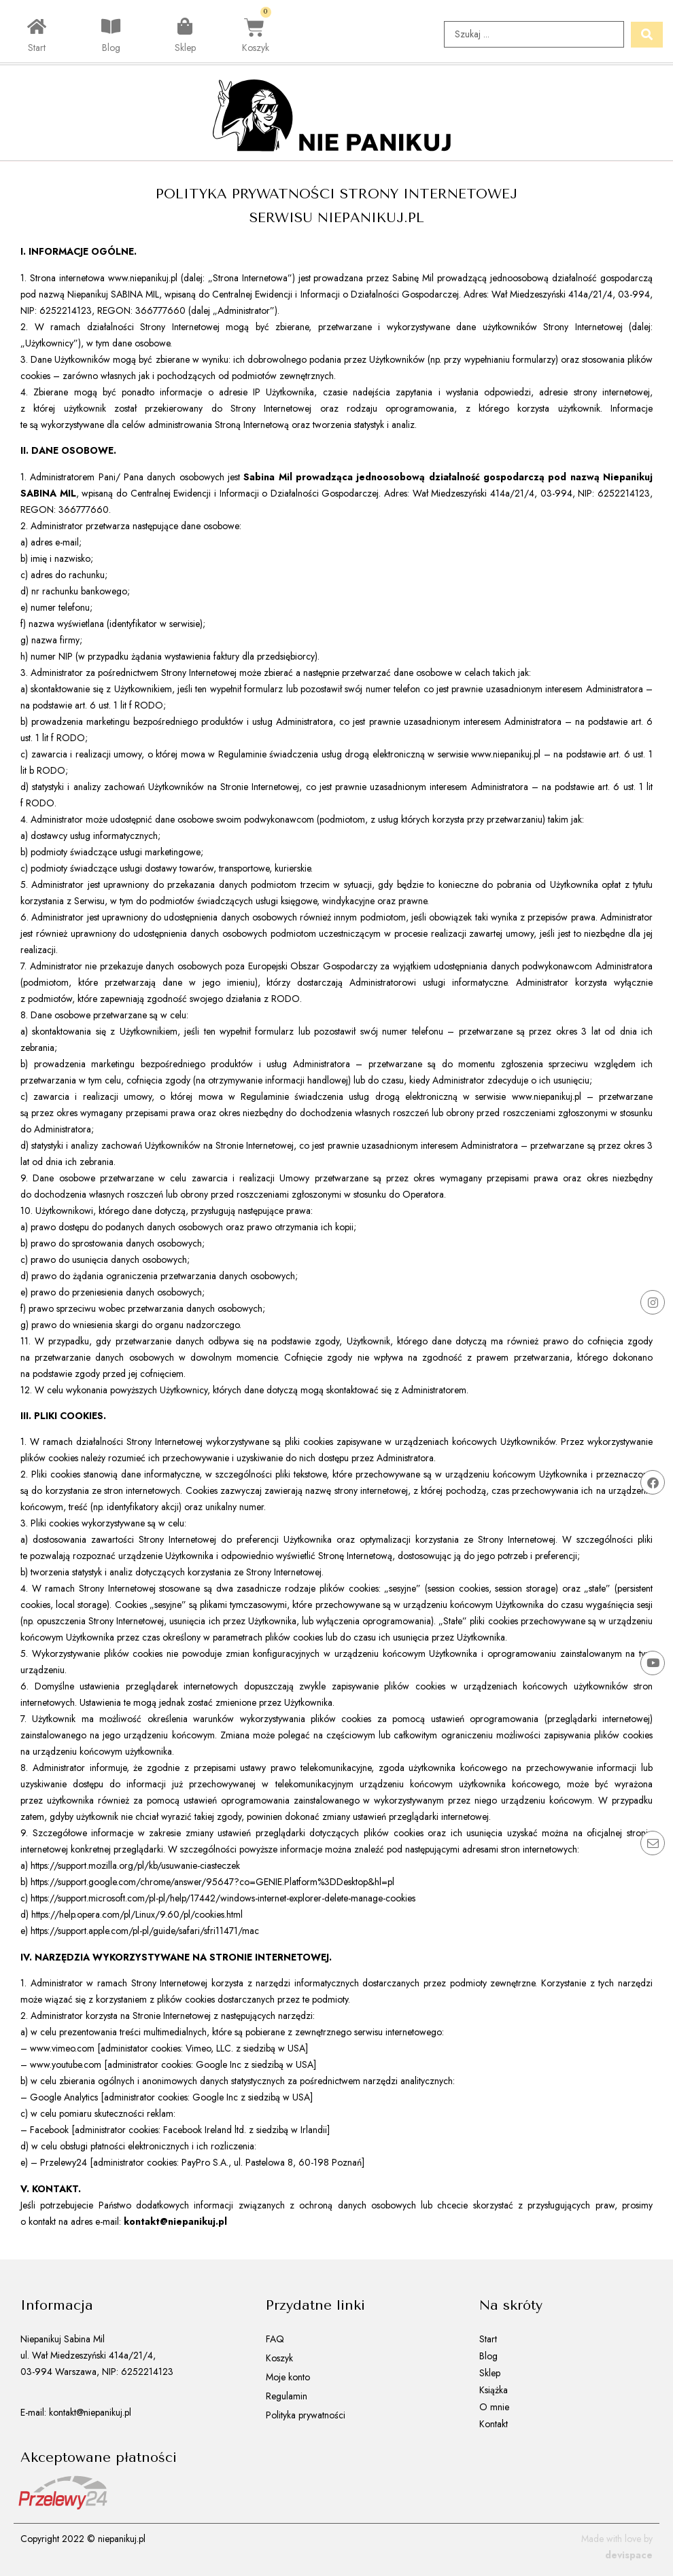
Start (37, 49)
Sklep (185, 49)
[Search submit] (647, 35)
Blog (111, 49)
